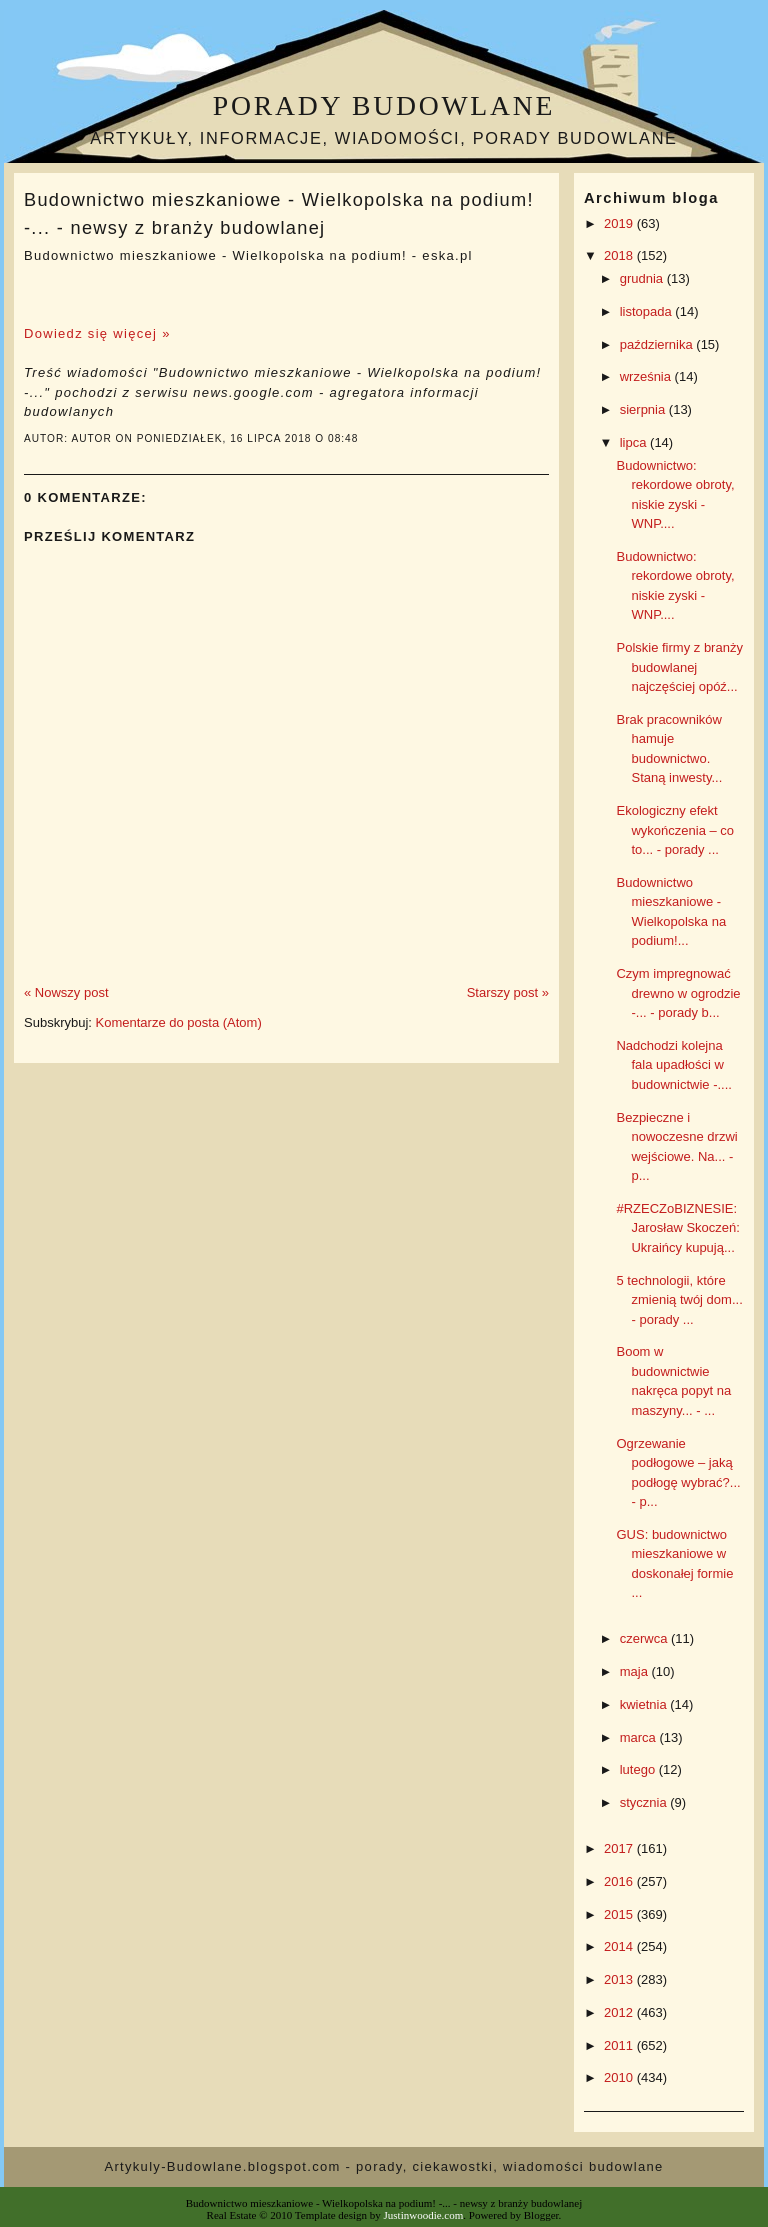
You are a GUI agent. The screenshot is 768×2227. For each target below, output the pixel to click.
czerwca (645, 1638)
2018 (620, 255)
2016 (620, 1881)
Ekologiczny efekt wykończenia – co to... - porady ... (675, 830)
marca (640, 1737)
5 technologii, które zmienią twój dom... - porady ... (679, 1300)
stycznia (645, 1802)
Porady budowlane (384, 105)
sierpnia (644, 409)
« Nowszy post (66, 992)
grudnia (643, 278)
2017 (620, 1848)
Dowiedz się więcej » (97, 333)
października (658, 344)
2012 (620, 2012)
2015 (620, 1914)
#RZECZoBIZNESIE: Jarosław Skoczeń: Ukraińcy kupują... (677, 1228)
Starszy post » (508, 992)
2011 (620, 2045)
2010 (620, 2077)
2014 (620, 1946)
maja (636, 1671)
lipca (635, 442)
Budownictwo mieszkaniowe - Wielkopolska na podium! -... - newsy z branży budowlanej (279, 213)
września (647, 376)
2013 (620, 1979)
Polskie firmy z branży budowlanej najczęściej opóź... (679, 667)
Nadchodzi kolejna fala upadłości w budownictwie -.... (673, 1065)
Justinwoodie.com (424, 2215)
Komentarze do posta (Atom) (179, 1022)
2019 (620, 223)
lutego (639, 1769)
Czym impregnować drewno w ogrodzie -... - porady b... (678, 993)
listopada (648, 311)
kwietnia (645, 1704)
